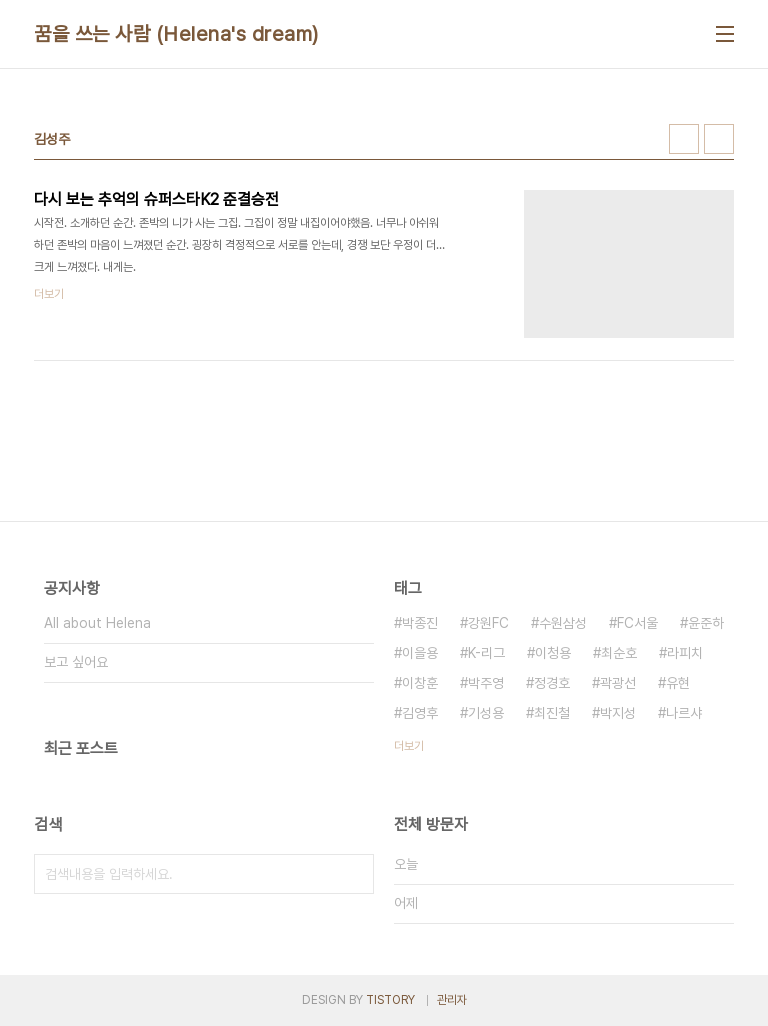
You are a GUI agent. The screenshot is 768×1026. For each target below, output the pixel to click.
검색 (354, 874)
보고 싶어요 (76, 662)
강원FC (488, 623)
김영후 (420, 713)
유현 (678, 683)
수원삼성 (563, 623)
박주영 (486, 683)
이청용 (553, 653)
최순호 (619, 653)
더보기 (409, 746)
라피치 (685, 653)
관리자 (452, 1000)
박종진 (420, 623)
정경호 (552, 683)
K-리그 (486, 653)
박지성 (618, 713)
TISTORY (390, 1000)
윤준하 (706, 623)
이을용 (420, 653)
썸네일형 (684, 139)
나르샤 (684, 713)
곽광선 (618, 683)
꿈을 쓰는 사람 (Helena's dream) (176, 34)
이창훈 (420, 683)
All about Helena (97, 623)
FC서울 (637, 623)
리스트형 (719, 139)
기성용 (486, 713)
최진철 (552, 713)
